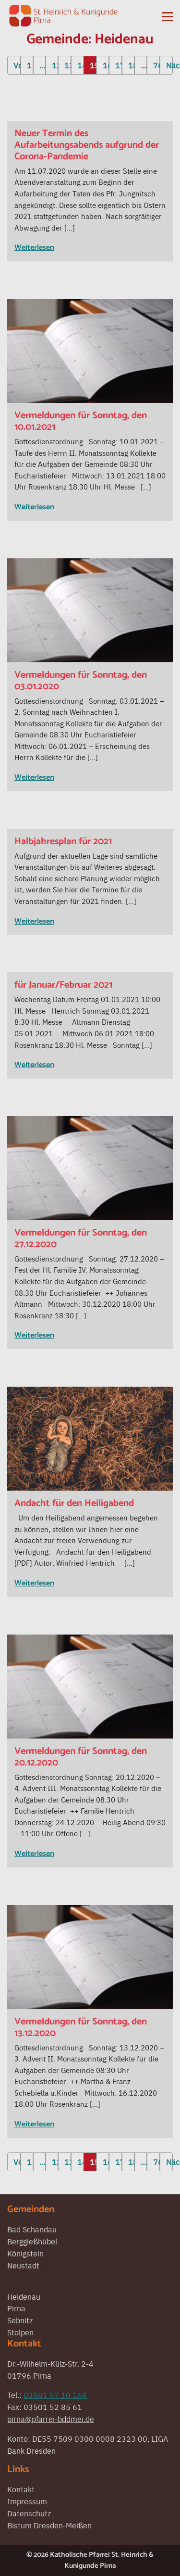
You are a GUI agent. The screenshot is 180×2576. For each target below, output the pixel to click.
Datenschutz (29, 2513)
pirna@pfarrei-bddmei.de (50, 2418)
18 (131, 65)
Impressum (27, 2501)
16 (106, 65)
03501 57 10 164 (55, 2394)
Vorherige (17, 65)
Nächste (169, 65)
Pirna (16, 2308)
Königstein (25, 2253)
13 (67, 65)
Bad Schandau (32, 2229)
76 (156, 65)
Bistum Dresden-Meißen (49, 2525)
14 (80, 65)
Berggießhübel (32, 2241)
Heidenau (23, 2296)
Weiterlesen (34, 247)
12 (55, 65)
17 (118, 65)
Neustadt (23, 2265)
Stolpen (20, 2332)
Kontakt (21, 2489)
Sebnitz (20, 2320)
